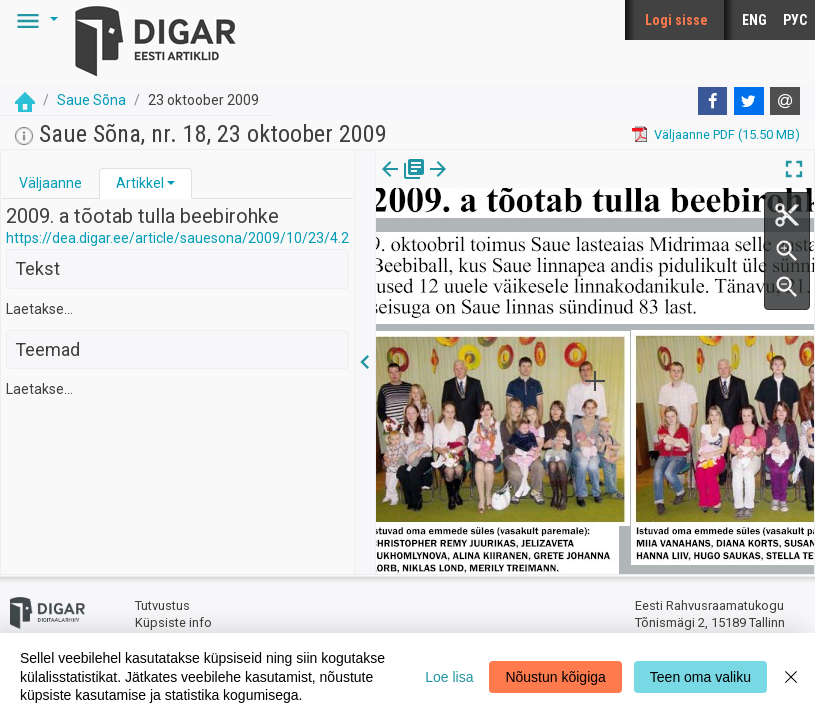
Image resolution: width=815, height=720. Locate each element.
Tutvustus (162, 605)
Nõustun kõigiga (555, 677)
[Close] (791, 676)
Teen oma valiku (700, 677)
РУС (795, 20)
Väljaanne (50, 183)
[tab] (50, 183)
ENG (754, 20)
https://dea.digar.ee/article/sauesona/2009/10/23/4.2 (177, 238)
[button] (34, 20)
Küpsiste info (173, 622)
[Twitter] (749, 101)
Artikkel (140, 183)
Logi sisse (676, 20)
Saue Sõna (91, 100)
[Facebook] (713, 101)
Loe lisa (449, 677)
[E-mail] (785, 101)
